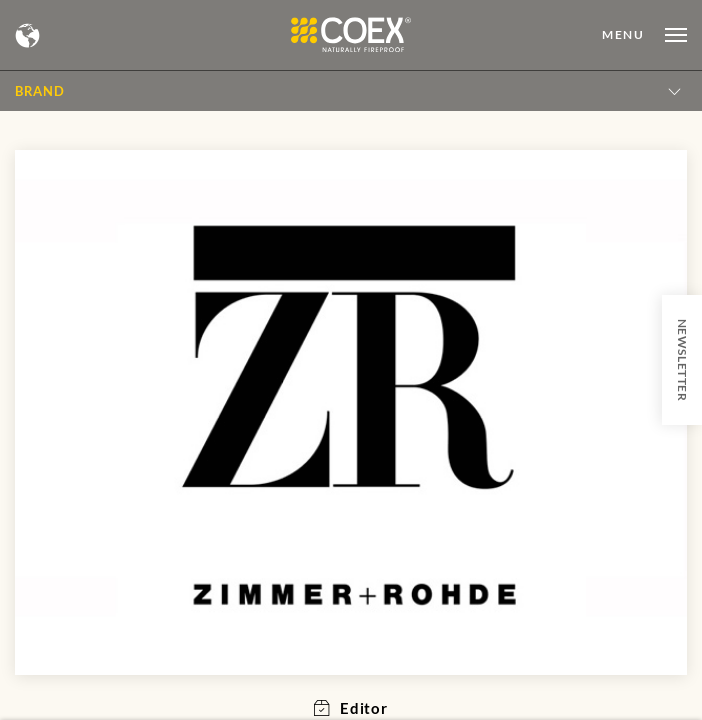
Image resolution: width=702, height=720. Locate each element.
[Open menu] (644, 35)
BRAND (39, 91)
